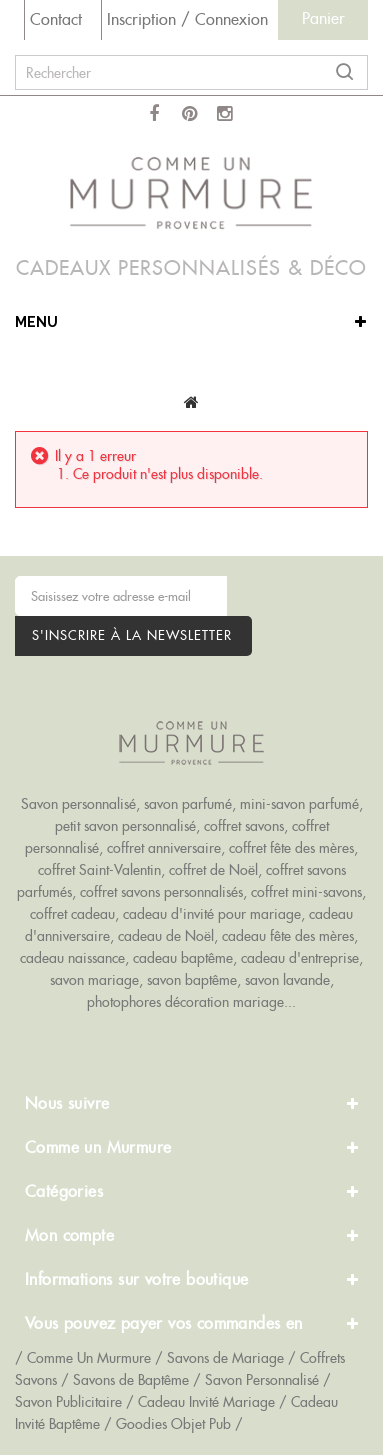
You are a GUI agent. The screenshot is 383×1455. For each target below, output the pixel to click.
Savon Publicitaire (68, 1402)
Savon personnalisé (78, 804)
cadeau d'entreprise (300, 958)
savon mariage (94, 980)
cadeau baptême (183, 958)
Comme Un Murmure (89, 1358)
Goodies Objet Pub (173, 1424)
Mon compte (69, 1235)
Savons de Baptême (131, 1380)
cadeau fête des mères (288, 936)
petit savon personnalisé (125, 826)
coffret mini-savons (306, 892)
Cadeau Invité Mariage (206, 1402)
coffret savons (244, 826)
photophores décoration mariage (185, 1002)
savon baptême (192, 980)
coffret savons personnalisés (161, 892)
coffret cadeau (72, 914)
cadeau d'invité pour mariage (212, 914)
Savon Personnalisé (262, 1380)
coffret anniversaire (164, 848)
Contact (56, 19)
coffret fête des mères (291, 848)
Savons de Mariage (225, 1358)
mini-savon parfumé (299, 804)
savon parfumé (188, 804)
